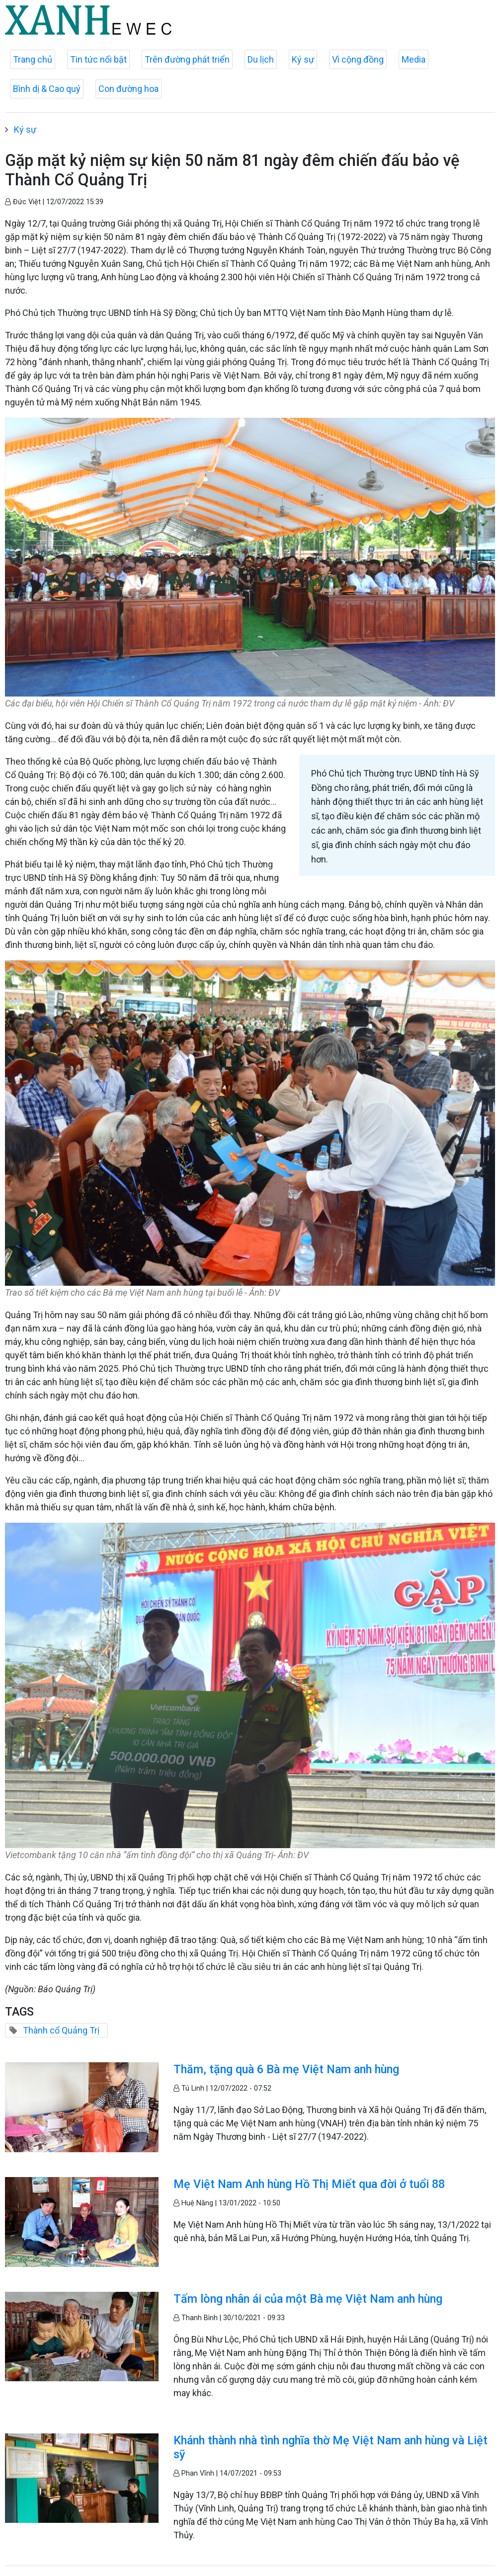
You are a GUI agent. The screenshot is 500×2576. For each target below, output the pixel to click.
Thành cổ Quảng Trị (61, 2030)
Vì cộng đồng (358, 59)
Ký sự (303, 59)
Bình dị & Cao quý (47, 88)
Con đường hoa (128, 88)
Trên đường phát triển (187, 59)
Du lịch (261, 59)
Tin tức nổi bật (98, 59)
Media (413, 59)
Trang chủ (32, 59)
